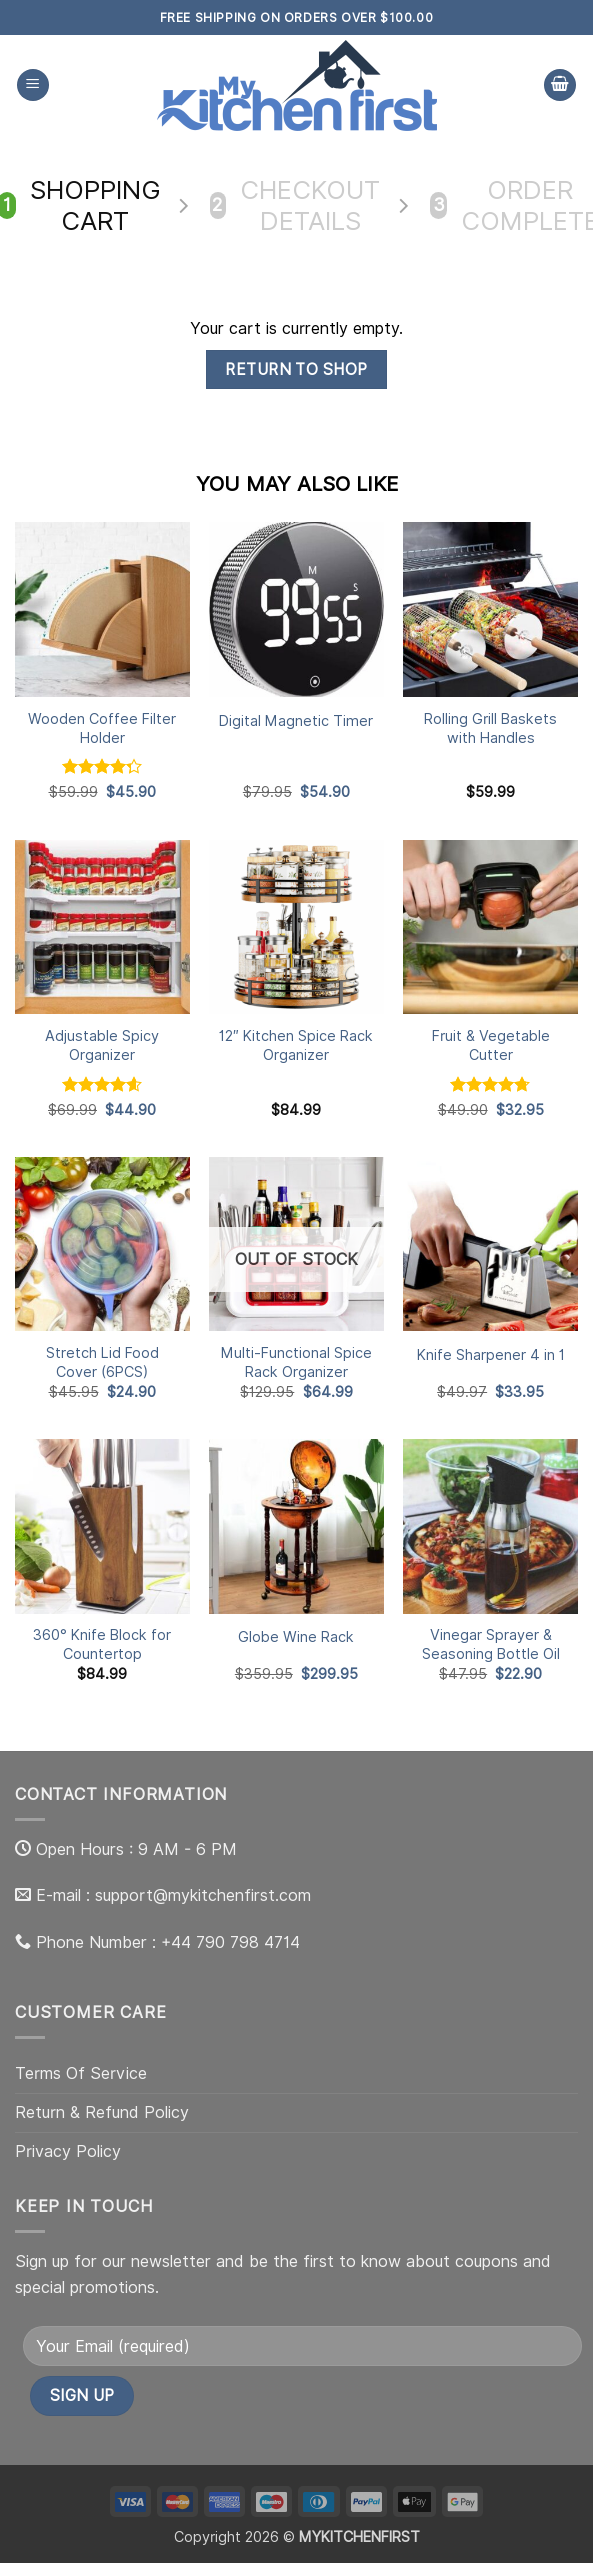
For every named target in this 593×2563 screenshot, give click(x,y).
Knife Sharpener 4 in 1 (491, 1354)
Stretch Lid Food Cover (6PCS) (102, 1362)
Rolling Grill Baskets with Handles (490, 728)
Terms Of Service (81, 2073)
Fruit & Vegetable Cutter (491, 1045)
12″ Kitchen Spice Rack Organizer (296, 1045)
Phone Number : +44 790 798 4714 (168, 1942)
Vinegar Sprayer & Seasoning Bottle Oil (491, 1644)
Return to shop (296, 369)
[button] (33, 85)
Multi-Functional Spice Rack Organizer (296, 1362)
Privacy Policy (68, 2151)
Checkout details (295, 205)
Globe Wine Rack (296, 1636)
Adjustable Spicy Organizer (102, 1045)
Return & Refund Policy (102, 2112)
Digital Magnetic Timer (296, 720)
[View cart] (560, 85)
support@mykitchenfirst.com (203, 1895)
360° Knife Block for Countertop (102, 1644)
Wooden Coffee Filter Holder (102, 728)
